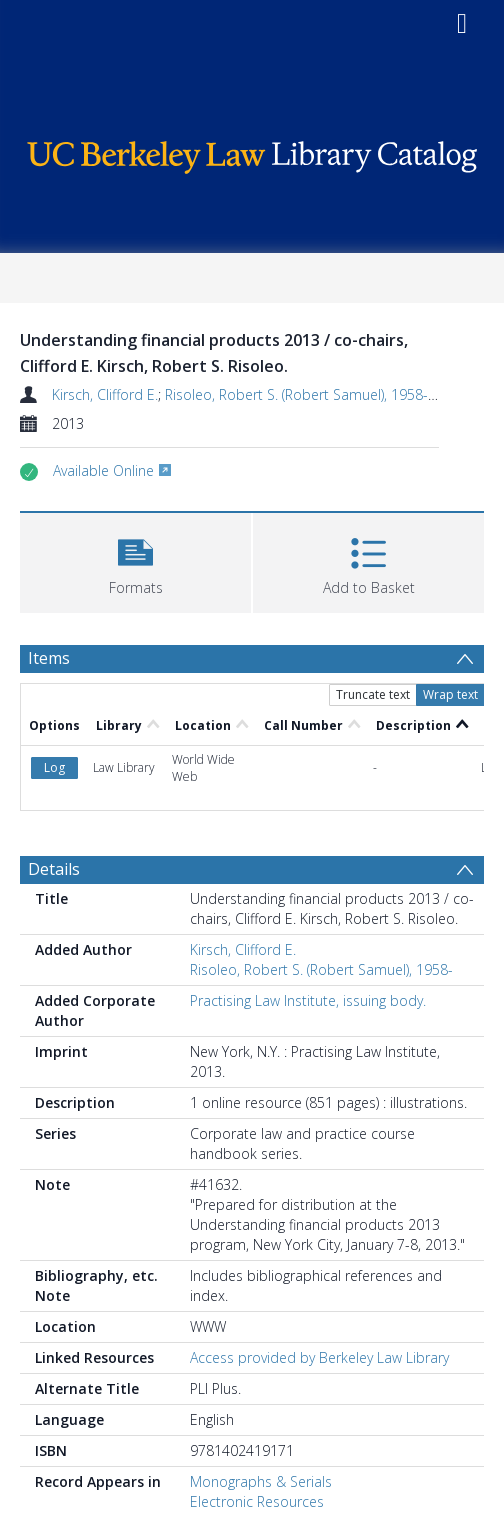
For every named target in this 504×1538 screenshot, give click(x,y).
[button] (135, 560)
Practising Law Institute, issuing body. (308, 1000)
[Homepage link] (252, 152)
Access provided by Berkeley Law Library (319, 1357)
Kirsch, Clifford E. (105, 394)
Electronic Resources (257, 1501)
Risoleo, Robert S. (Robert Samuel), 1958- (296, 394)
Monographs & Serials (261, 1481)
